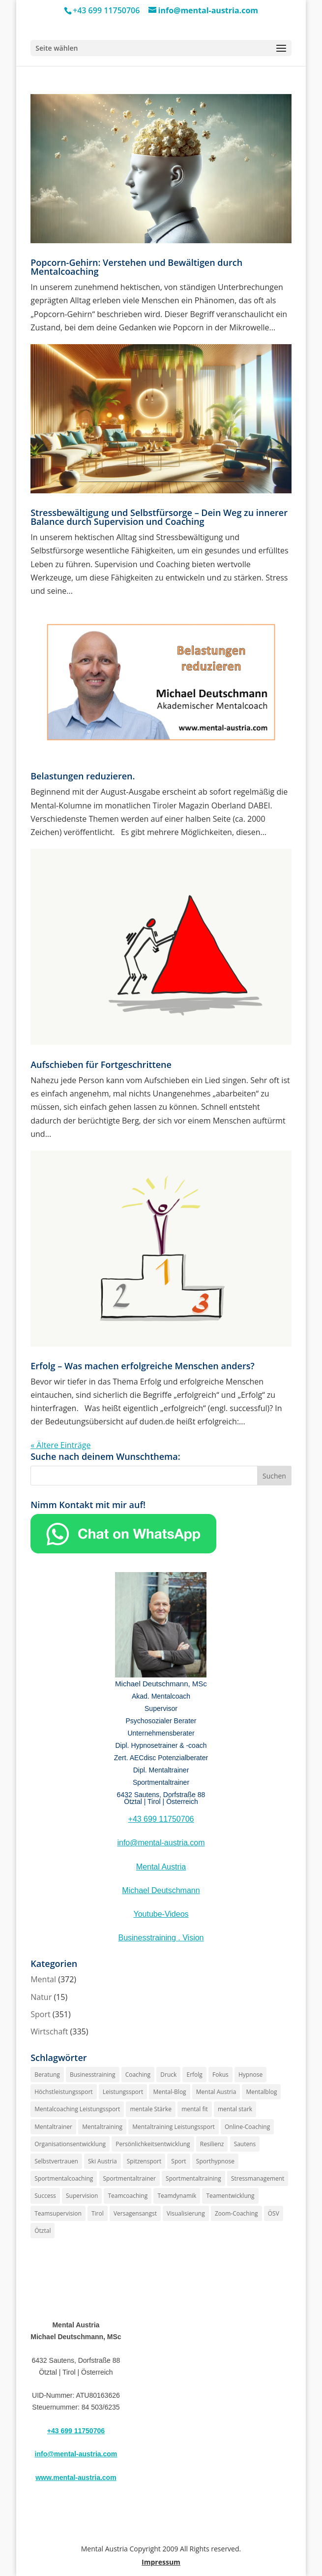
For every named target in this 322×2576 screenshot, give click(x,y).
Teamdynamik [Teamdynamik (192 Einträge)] (176, 2195)
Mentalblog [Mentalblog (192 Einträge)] (261, 2092)
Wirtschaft (49, 2031)
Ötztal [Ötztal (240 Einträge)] (42, 2230)
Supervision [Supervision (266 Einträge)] (82, 2195)
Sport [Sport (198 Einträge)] (178, 2161)
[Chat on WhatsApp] (123, 1550)
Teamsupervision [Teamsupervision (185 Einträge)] (58, 2213)
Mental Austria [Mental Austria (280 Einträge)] (216, 2092)
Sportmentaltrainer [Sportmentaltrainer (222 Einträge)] (129, 2178)
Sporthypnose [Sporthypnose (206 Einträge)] (215, 2161)
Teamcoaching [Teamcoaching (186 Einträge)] (127, 2195)
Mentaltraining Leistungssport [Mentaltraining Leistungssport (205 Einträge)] (173, 2127)
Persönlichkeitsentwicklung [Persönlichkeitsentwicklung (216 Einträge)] (153, 2144)
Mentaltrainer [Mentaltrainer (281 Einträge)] (53, 2127)
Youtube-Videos (160, 1914)
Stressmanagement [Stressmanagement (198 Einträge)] (257, 2178)
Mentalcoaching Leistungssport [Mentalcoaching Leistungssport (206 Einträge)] (77, 2109)
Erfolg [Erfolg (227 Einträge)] (194, 2074)
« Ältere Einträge (60, 1445)
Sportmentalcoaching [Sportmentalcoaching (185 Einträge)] (63, 2178)
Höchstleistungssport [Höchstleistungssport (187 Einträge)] (63, 2092)
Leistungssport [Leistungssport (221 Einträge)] (123, 2092)
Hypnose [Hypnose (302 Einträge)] (250, 2074)
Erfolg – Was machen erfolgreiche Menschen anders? (142, 1366)
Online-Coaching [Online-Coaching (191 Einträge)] (247, 2127)
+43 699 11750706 (161, 1819)
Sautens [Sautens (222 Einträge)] (245, 2144)
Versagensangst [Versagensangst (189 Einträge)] (135, 2213)
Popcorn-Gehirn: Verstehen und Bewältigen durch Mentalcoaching (136, 267)
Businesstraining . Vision (161, 1937)
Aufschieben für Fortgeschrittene (101, 1064)
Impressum (161, 2562)
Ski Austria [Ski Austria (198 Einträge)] (102, 2161)
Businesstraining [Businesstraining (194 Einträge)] (93, 2074)
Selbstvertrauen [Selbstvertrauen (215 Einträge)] (56, 2161)
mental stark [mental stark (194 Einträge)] (235, 2109)
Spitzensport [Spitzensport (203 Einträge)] (144, 2161)
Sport (40, 2014)
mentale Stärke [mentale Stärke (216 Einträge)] (151, 2109)
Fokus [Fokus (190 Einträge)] (220, 2074)
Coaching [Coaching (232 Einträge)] (137, 2074)
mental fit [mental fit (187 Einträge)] (194, 2109)
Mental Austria (161, 1867)
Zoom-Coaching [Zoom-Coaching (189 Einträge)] (236, 2213)
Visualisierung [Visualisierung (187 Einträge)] (186, 2213)
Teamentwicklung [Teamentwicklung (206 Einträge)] (230, 2195)
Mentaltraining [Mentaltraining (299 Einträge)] (102, 2127)
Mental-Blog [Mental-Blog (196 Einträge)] (169, 2092)
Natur (41, 1997)
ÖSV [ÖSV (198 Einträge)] (273, 2213)
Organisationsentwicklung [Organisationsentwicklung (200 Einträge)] (70, 2144)
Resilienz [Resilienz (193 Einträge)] (212, 2144)
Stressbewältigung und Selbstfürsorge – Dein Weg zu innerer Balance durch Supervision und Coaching (159, 517)
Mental (43, 1979)
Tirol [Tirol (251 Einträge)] (97, 2213)
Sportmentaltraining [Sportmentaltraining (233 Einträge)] (193, 2178)
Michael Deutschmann (161, 1890)
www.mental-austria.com (75, 2477)
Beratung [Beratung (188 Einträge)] (47, 2074)
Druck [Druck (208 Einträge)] (168, 2074)
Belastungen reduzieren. (82, 776)
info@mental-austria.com (161, 1842)
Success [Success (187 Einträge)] (45, 2195)
